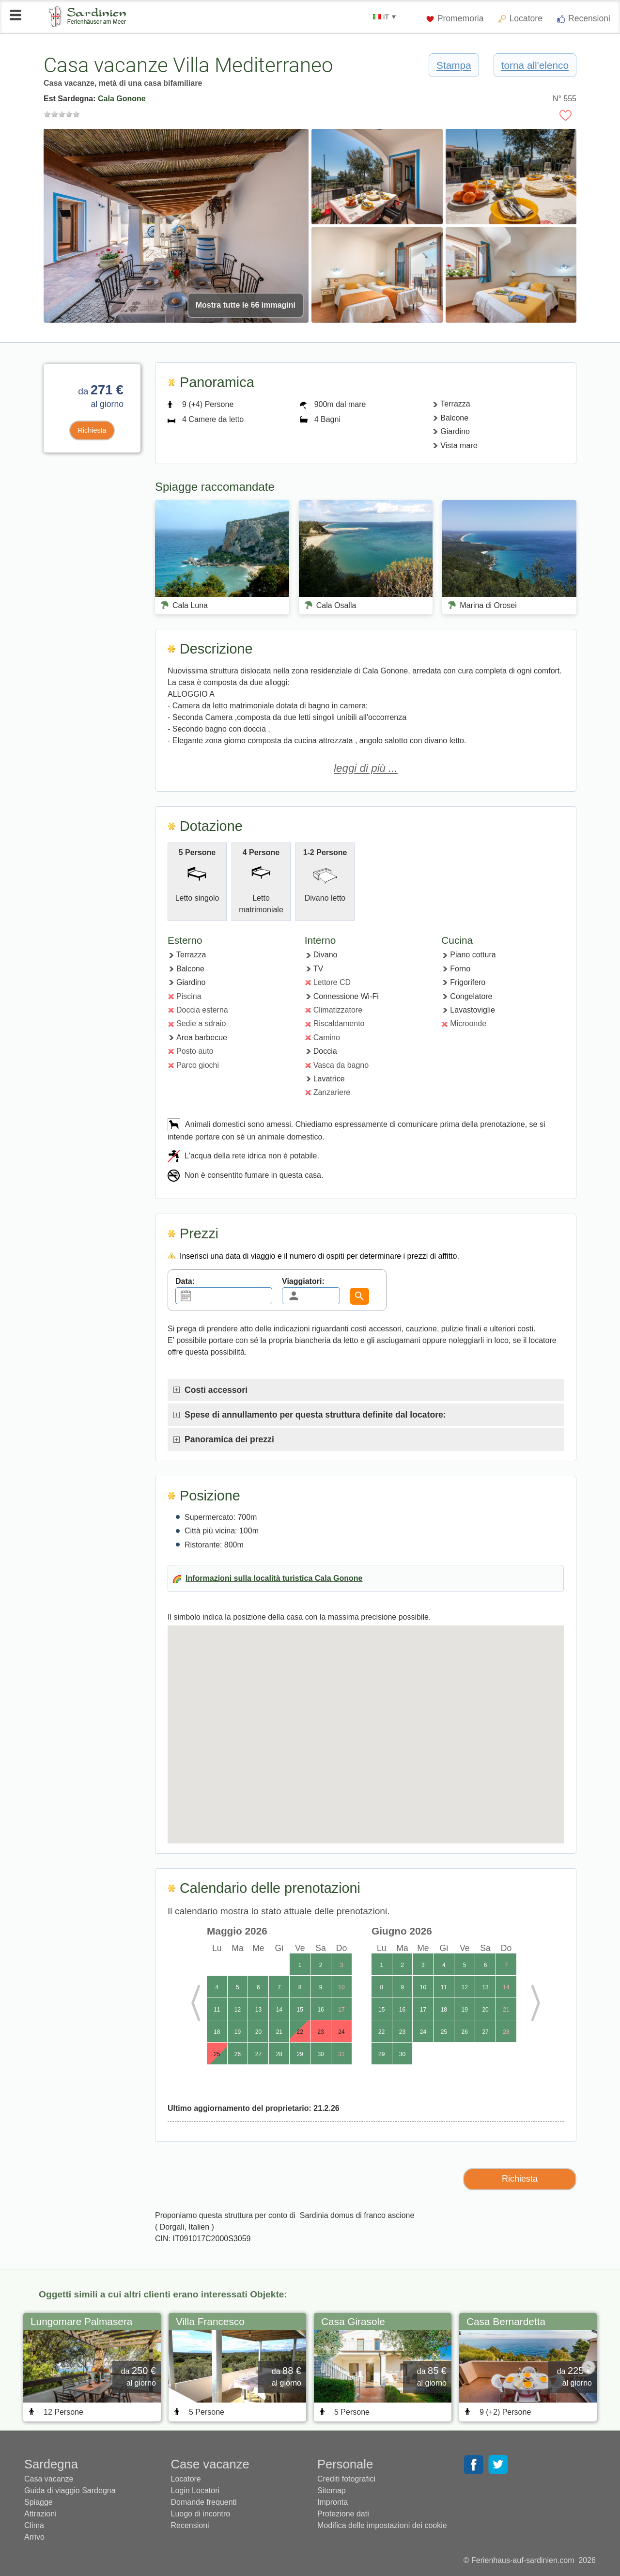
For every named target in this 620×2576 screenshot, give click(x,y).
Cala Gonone (122, 98)
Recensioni (583, 18)
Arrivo (34, 2537)
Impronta (332, 2502)
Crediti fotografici (346, 2479)
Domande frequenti (204, 2502)
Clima (34, 2525)
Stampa (453, 65)
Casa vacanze (48, 2479)
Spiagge (38, 2502)
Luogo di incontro (201, 2514)
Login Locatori (195, 2490)
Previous (203, 2003)
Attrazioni (40, 2514)
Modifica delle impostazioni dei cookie (382, 2525)
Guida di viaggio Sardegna (70, 2490)
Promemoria (455, 18)
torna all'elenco (535, 65)
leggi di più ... (366, 768)
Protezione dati (343, 2514)
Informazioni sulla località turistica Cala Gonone (274, 1578)
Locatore (525, 18)
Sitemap (331, 2490)
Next (528, 2003)
